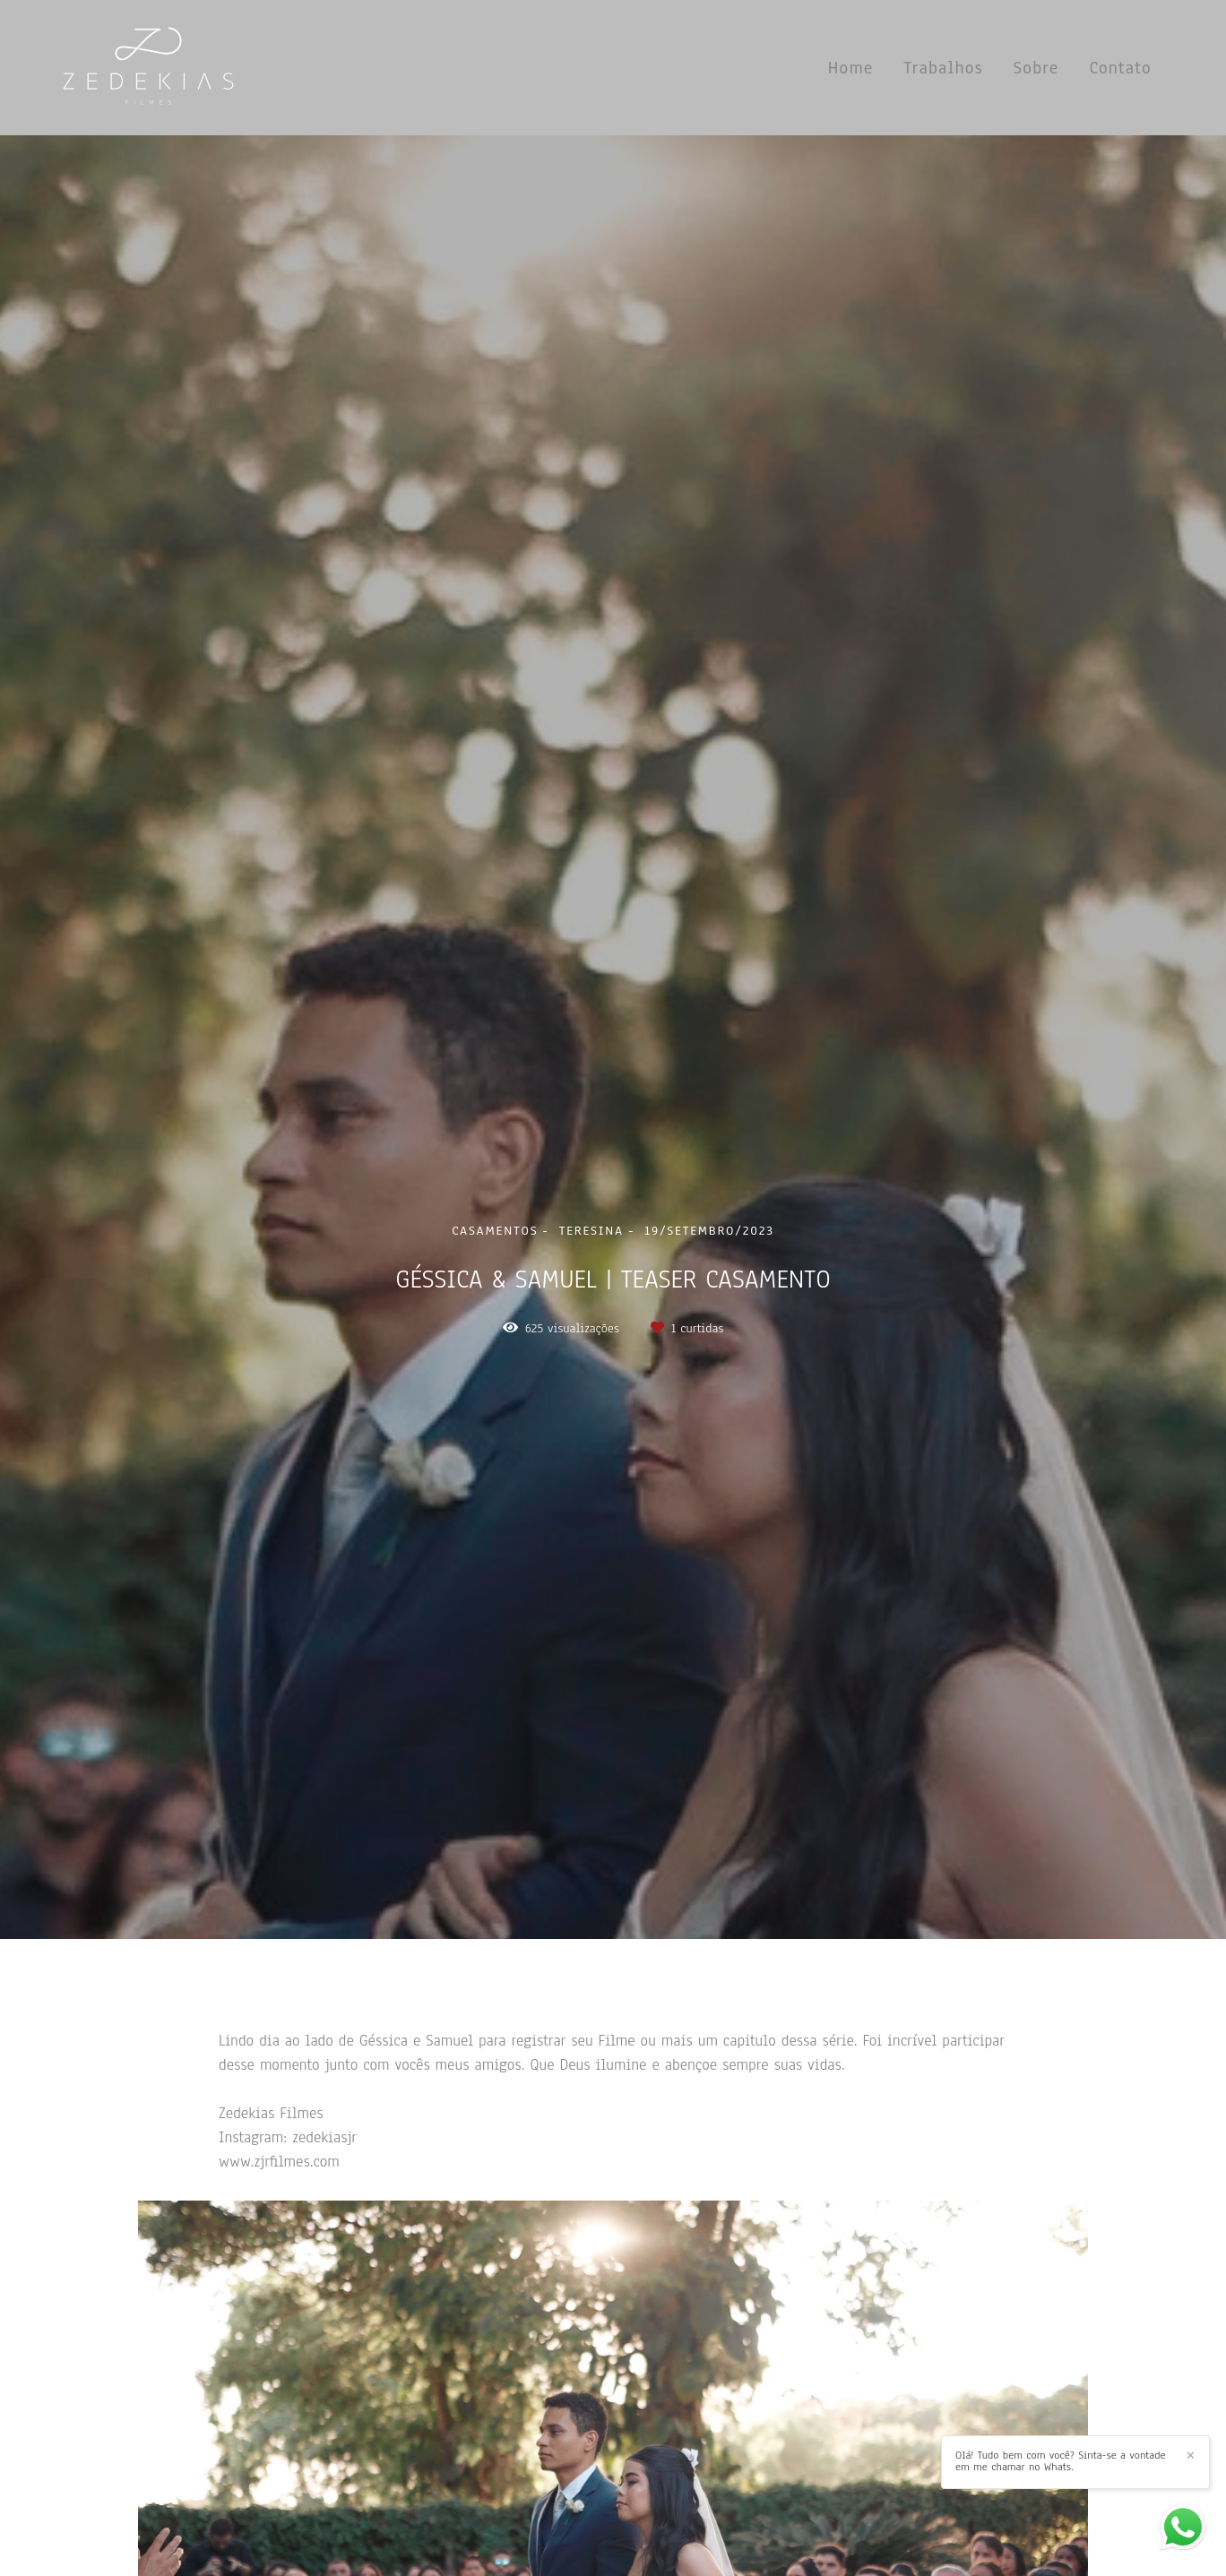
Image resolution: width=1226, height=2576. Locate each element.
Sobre (1036, 68)
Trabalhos (943, 68)
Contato (1120, 68)
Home (851, 68)
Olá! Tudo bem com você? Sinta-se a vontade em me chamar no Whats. (1060, 2461)
